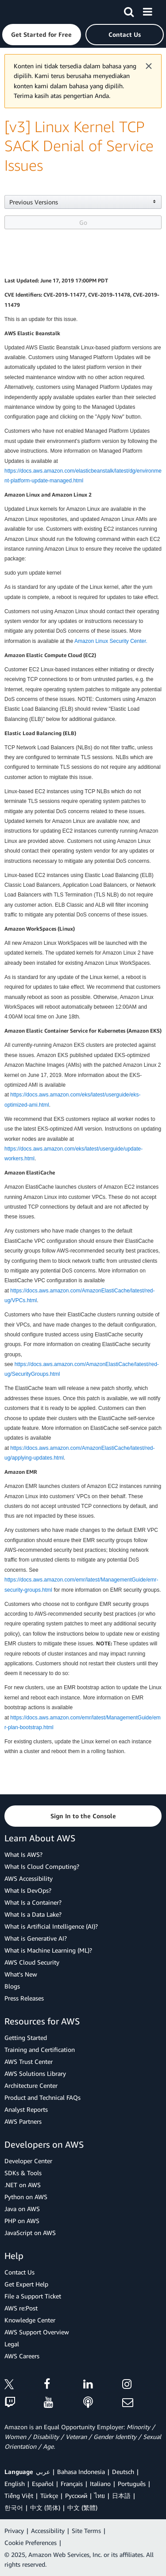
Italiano (100, 2483)
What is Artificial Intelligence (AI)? (51, 1926)
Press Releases (24, 1998)
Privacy (14, 2530)
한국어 (13, 2507)
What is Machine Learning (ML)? (48, 1950)
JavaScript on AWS (30, 2232)
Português (132, 2483)
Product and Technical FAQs (42, 2097)
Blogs (12, 1986)
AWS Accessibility (28, 1878)
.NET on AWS (22, 2184)
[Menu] (147, 10)
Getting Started (25, 2037)
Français (72, 2483)
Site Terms (86, 2530)
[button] (41, 34)
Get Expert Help (26, 2284)
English (14, 2483)
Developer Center (28, 2161)
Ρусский (76, 2495)
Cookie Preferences (30, 2542)
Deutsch (123, 2471)
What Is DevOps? (27, 1890)
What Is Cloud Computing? (41, 1866)
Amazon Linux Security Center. (110, 641)
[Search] (129, 10)
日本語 (121, 2495)
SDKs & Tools (23, 2173)
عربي (43, 2471)
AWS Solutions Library (35, 2073)
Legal (11, 2344)
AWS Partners (23, 2121)
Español (43, 2483)
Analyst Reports (26, 2109)
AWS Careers (21, 2356)
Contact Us (19, 2272)
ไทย (99, 2495)
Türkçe (49, 2495)
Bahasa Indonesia (81, 2471)
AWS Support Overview (36, 2332)
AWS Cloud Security (31, 1962)
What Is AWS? (23, 1854)
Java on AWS (22, 2208)
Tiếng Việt (18, 2495)
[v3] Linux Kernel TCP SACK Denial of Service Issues (79, 145)
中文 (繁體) (82, 2507)
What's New (20, 1974)
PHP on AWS (21, 2220)
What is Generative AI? (35, 1938)
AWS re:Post (21, 2308)
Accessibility (48, 2530)
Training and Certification (39, 2049)
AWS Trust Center (28, 2061)
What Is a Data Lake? (33, 1914)
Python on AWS (25, 2196)
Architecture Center (31, 2085)
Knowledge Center (29, 2320)
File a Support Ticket (32, 2296)
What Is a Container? (33, 1902)
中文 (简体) (45, 2507)
